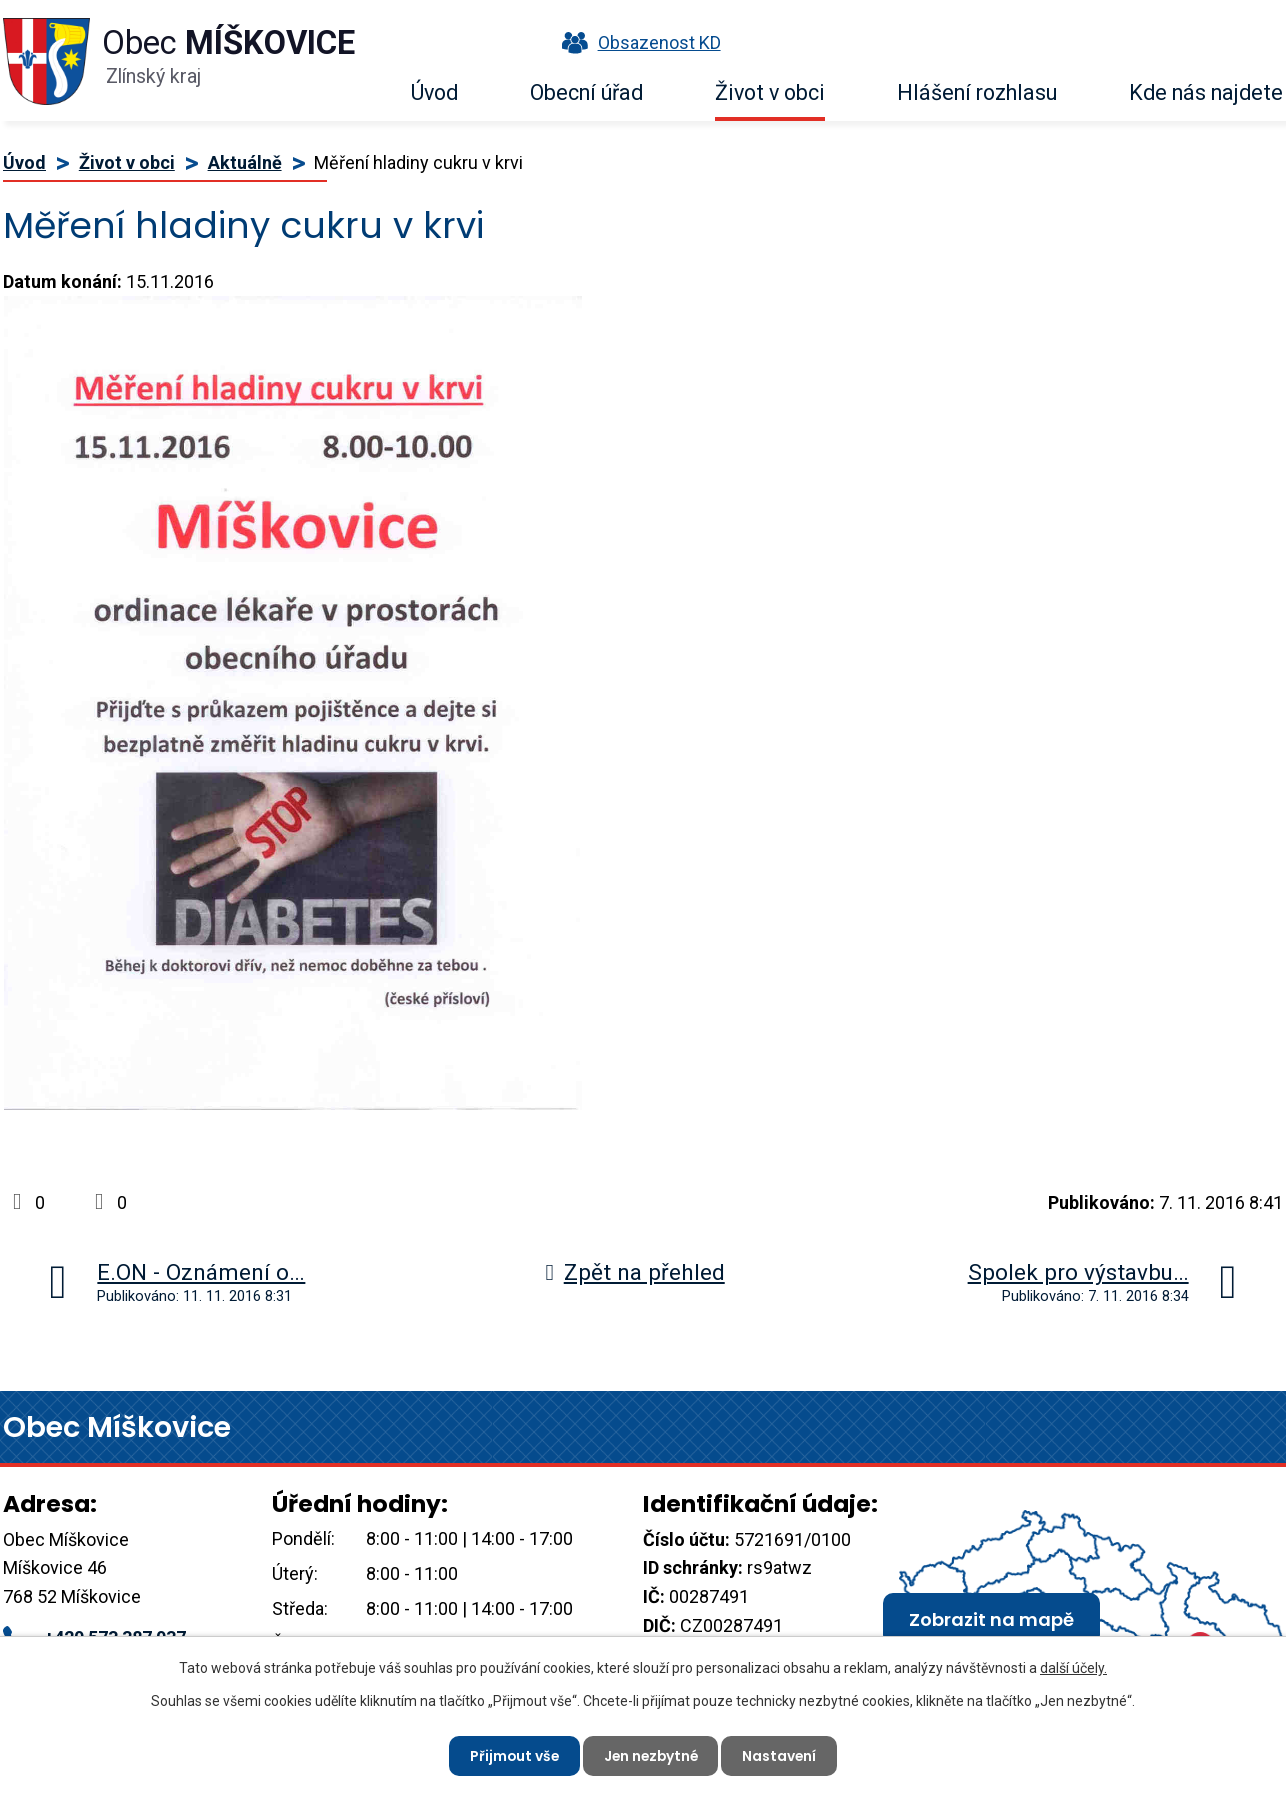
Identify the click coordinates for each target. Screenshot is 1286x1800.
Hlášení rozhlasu (977, 92)
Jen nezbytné (651, 1755)
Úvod (434, 92)
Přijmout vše (511, 1755)
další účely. (1073, 1668)
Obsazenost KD (637, 42)
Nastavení (782, 1755)
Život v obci (770, 92)
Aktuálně (245, 162)
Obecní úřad (586, 92)
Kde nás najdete (1206, 92)
